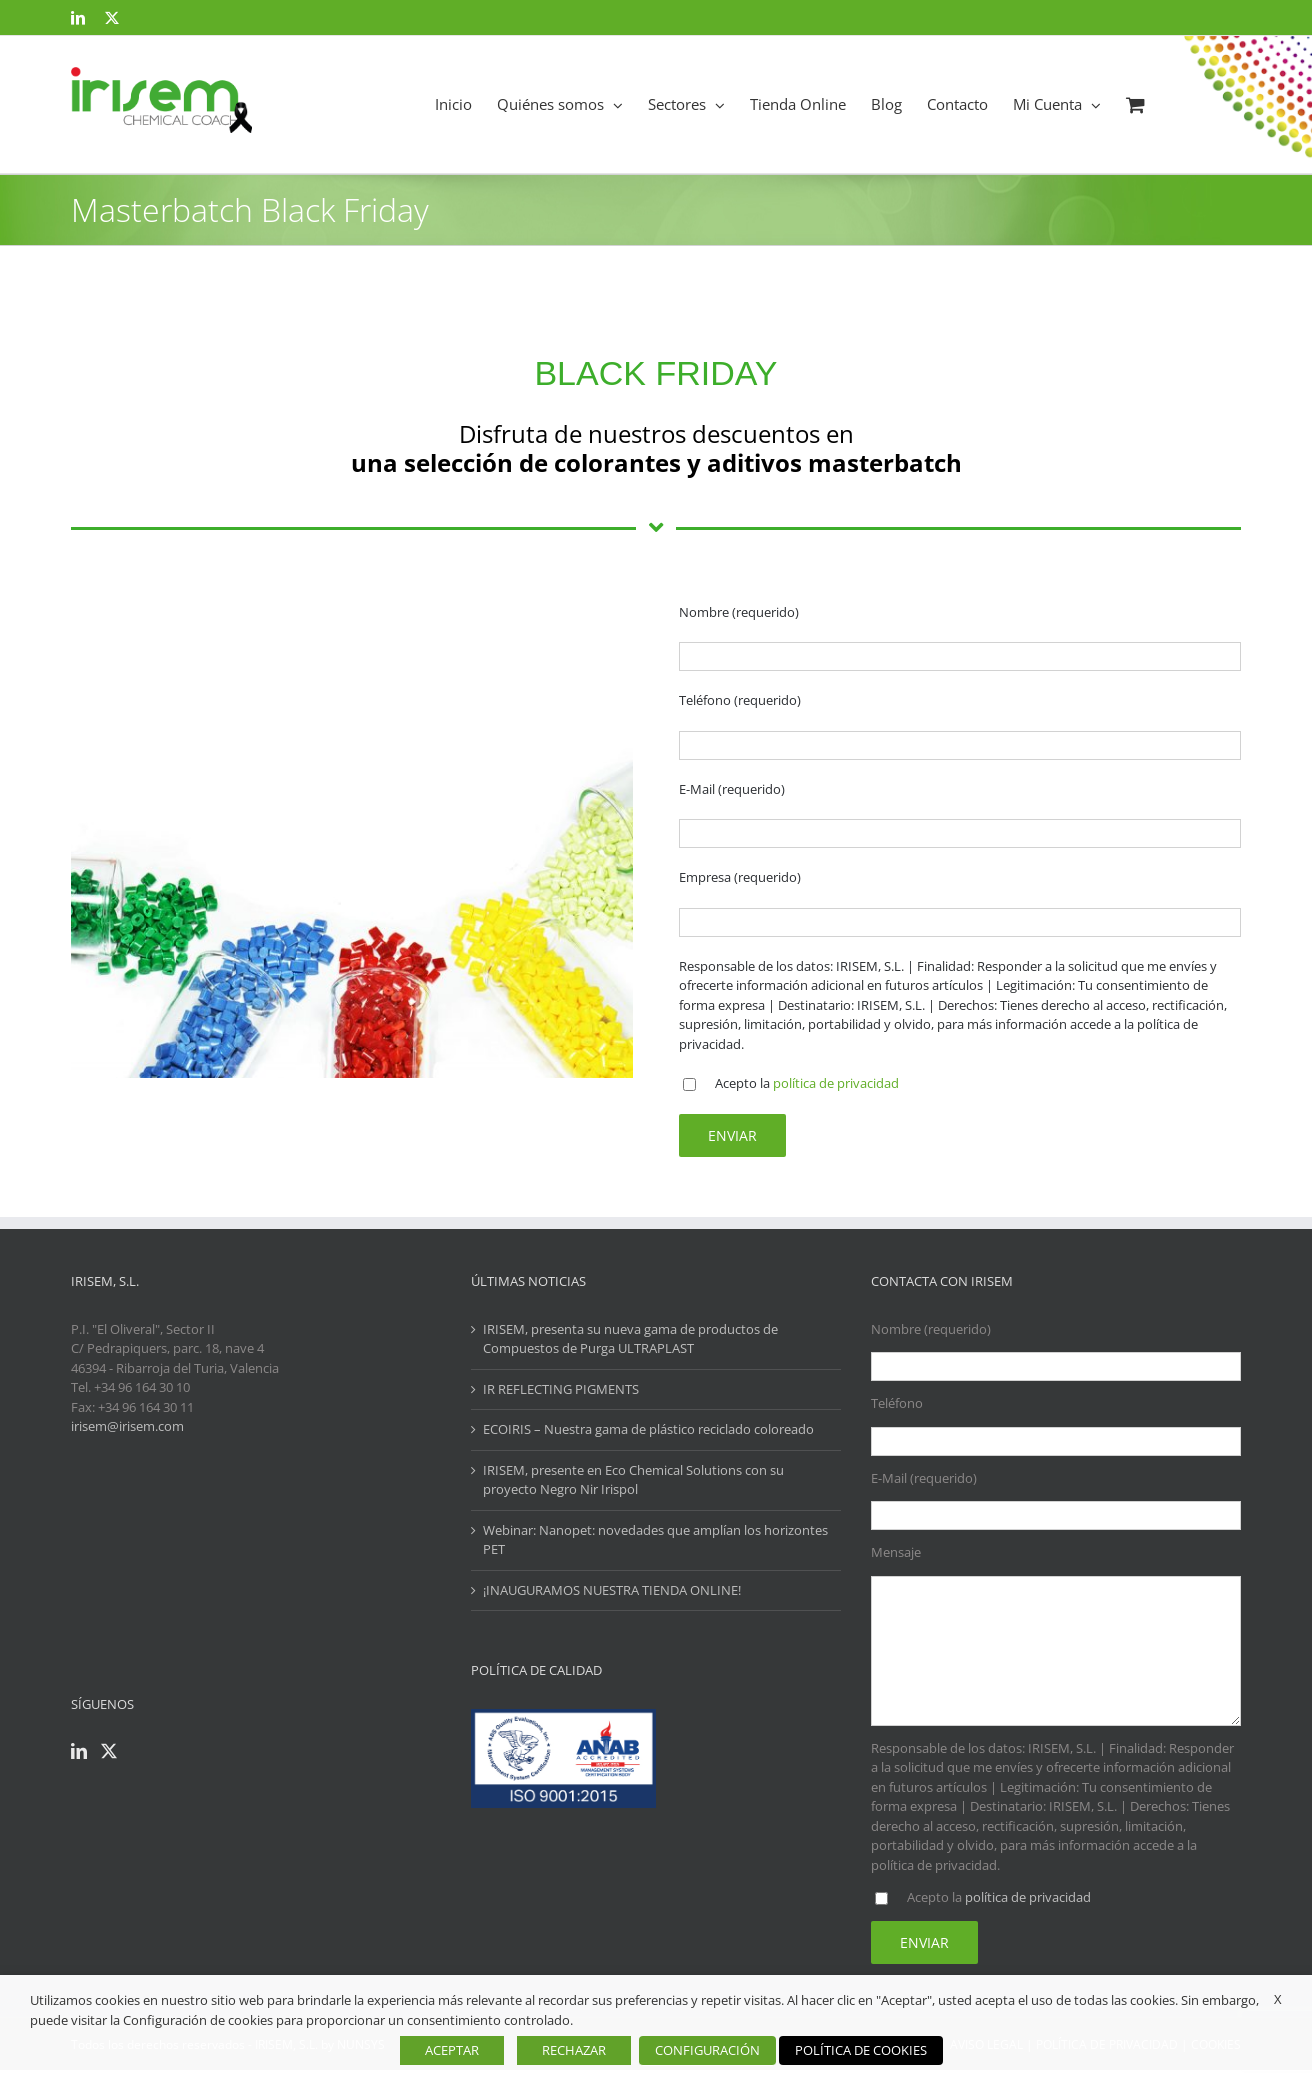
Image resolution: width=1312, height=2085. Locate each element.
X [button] (1278, 1999)
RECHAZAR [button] (574, 2050)
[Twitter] (109, 1751)
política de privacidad (836, 1083)
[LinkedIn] (79, 1751)
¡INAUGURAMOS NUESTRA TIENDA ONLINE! (612, 1590)
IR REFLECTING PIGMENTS (561, 1389)
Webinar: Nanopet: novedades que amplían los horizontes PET (655, 1540)
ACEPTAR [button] (452, 2050)
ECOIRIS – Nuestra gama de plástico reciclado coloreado (648, 1429)
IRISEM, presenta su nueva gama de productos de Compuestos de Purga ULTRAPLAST (630, 1339)
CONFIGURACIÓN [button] (707, 2050)
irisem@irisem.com (127, 1426)
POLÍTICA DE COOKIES (861, 2050)
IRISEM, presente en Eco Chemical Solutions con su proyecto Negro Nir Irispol (633, 1480)
